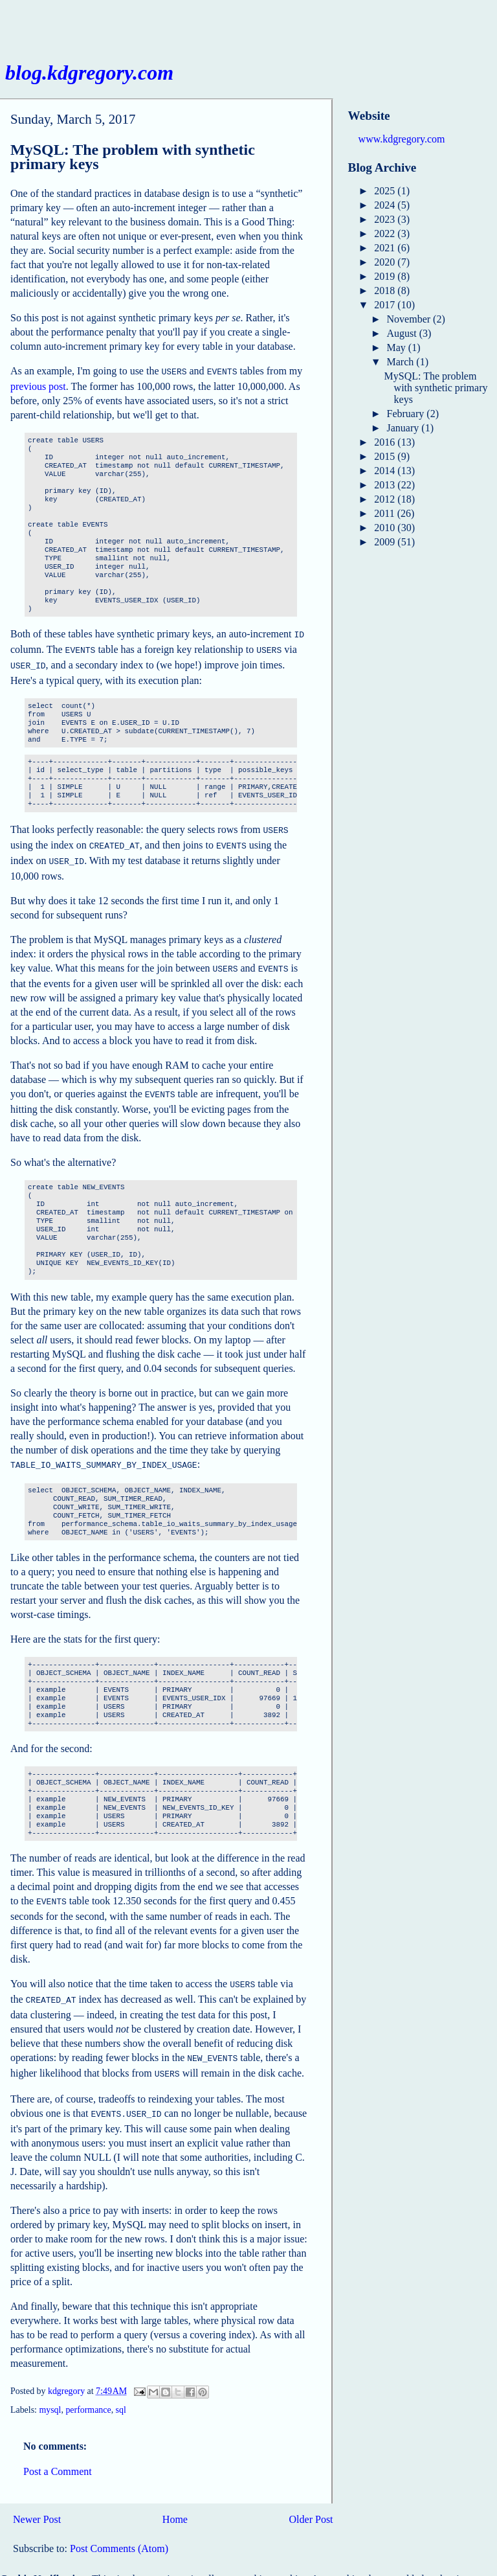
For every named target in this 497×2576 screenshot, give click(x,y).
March (402, 361)
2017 (385, 304)
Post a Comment (57, 2450)
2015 (385, 456)
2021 (385, 247)
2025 (385, 190)
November (410, 319)
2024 (385, 205)
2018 (385, 290)
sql (121, 2389)
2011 (385, 513)
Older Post (311, 2498)
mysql (50, 2389)
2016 (385, 442)
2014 (385, 470)
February (407, 413)
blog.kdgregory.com (89, 72)
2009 (385, 541)
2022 (385, 233)
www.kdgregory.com (402, 138)
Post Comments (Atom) (119, 2527)
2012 (385, 499)
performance (88, 2389)
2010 (385, 527)
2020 (385, 262)
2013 (385, 484)
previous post (38, 385)
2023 (385, 219)
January (404, 427)
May (397, 347)
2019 (385, 276)
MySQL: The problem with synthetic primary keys (436, 387)
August (403, 333)
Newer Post (37, 2498)
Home (175, 2498)
